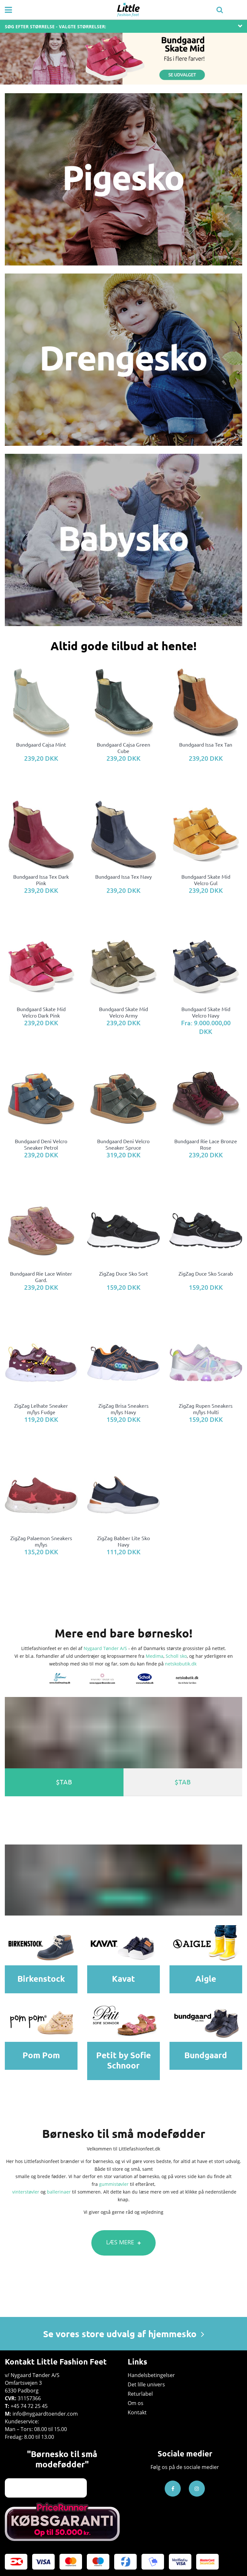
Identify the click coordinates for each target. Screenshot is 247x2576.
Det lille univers (146, 2384)
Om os (135, 2403)
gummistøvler (114, 2184)
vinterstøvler (25, 2192)
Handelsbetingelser (151, 2375)
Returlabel (140, 2393)
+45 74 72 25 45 (29, 2406)
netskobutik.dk (181, 1664)
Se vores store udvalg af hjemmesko (123, 2333)
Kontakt (137, 2412)
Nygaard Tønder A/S (105, 1648)
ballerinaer (59, 2192)
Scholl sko (176, 1656)
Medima (154, 1656)
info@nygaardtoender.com (45, 2413)
